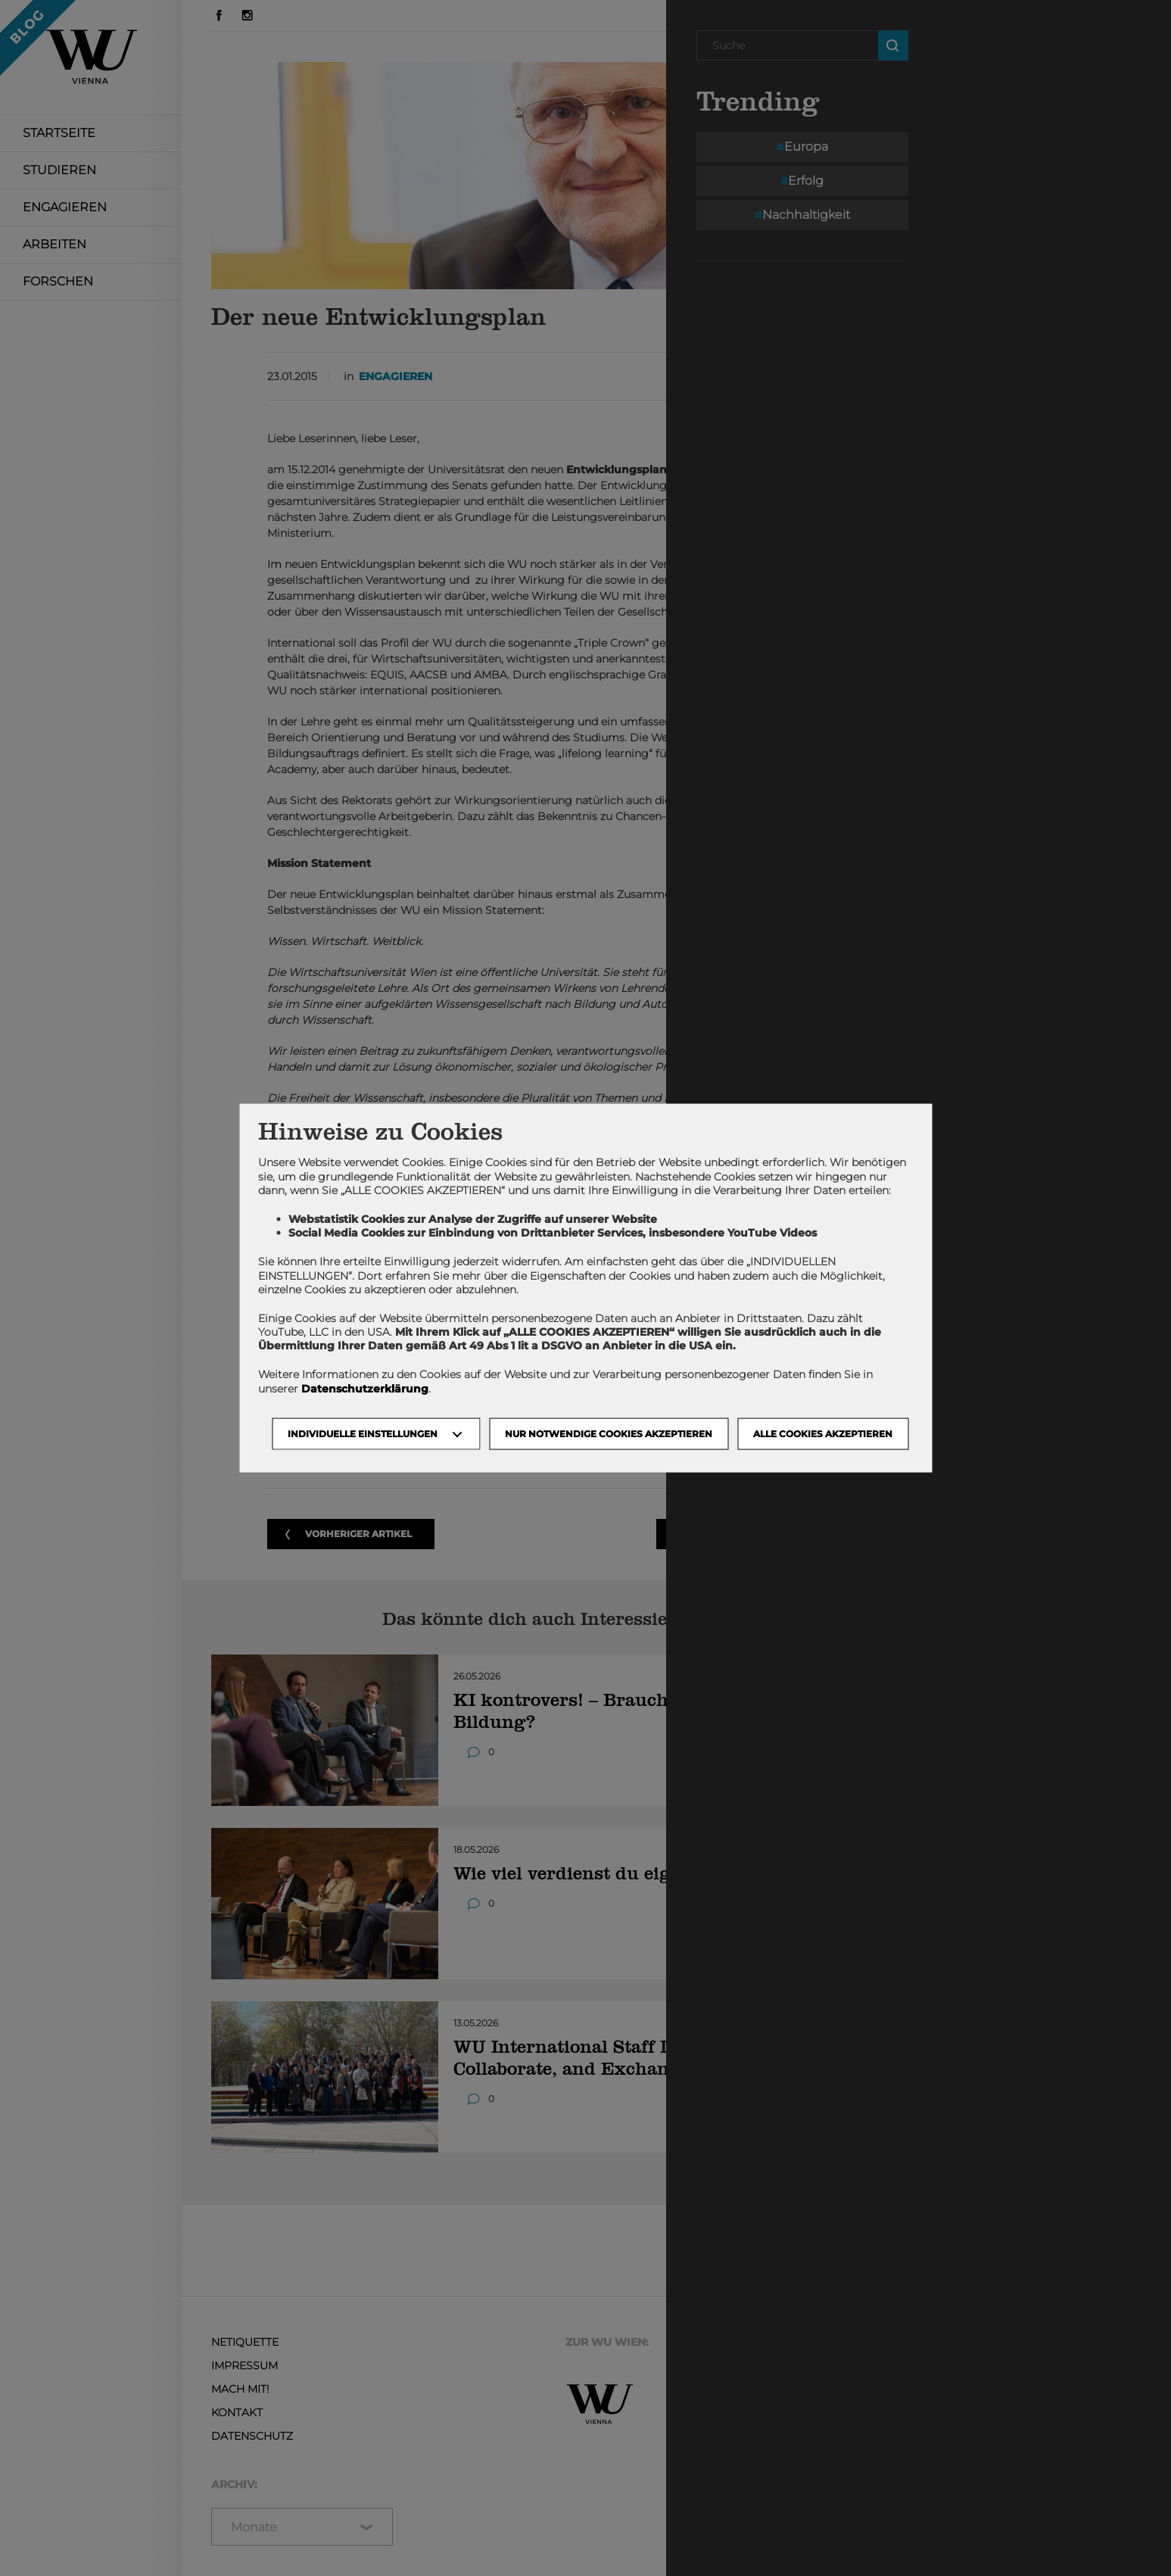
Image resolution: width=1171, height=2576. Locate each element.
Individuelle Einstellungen (363, 1433)
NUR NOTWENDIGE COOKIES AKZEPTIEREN (608, 1433)
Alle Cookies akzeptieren (822, 1433)
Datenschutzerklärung (364, 1388)
